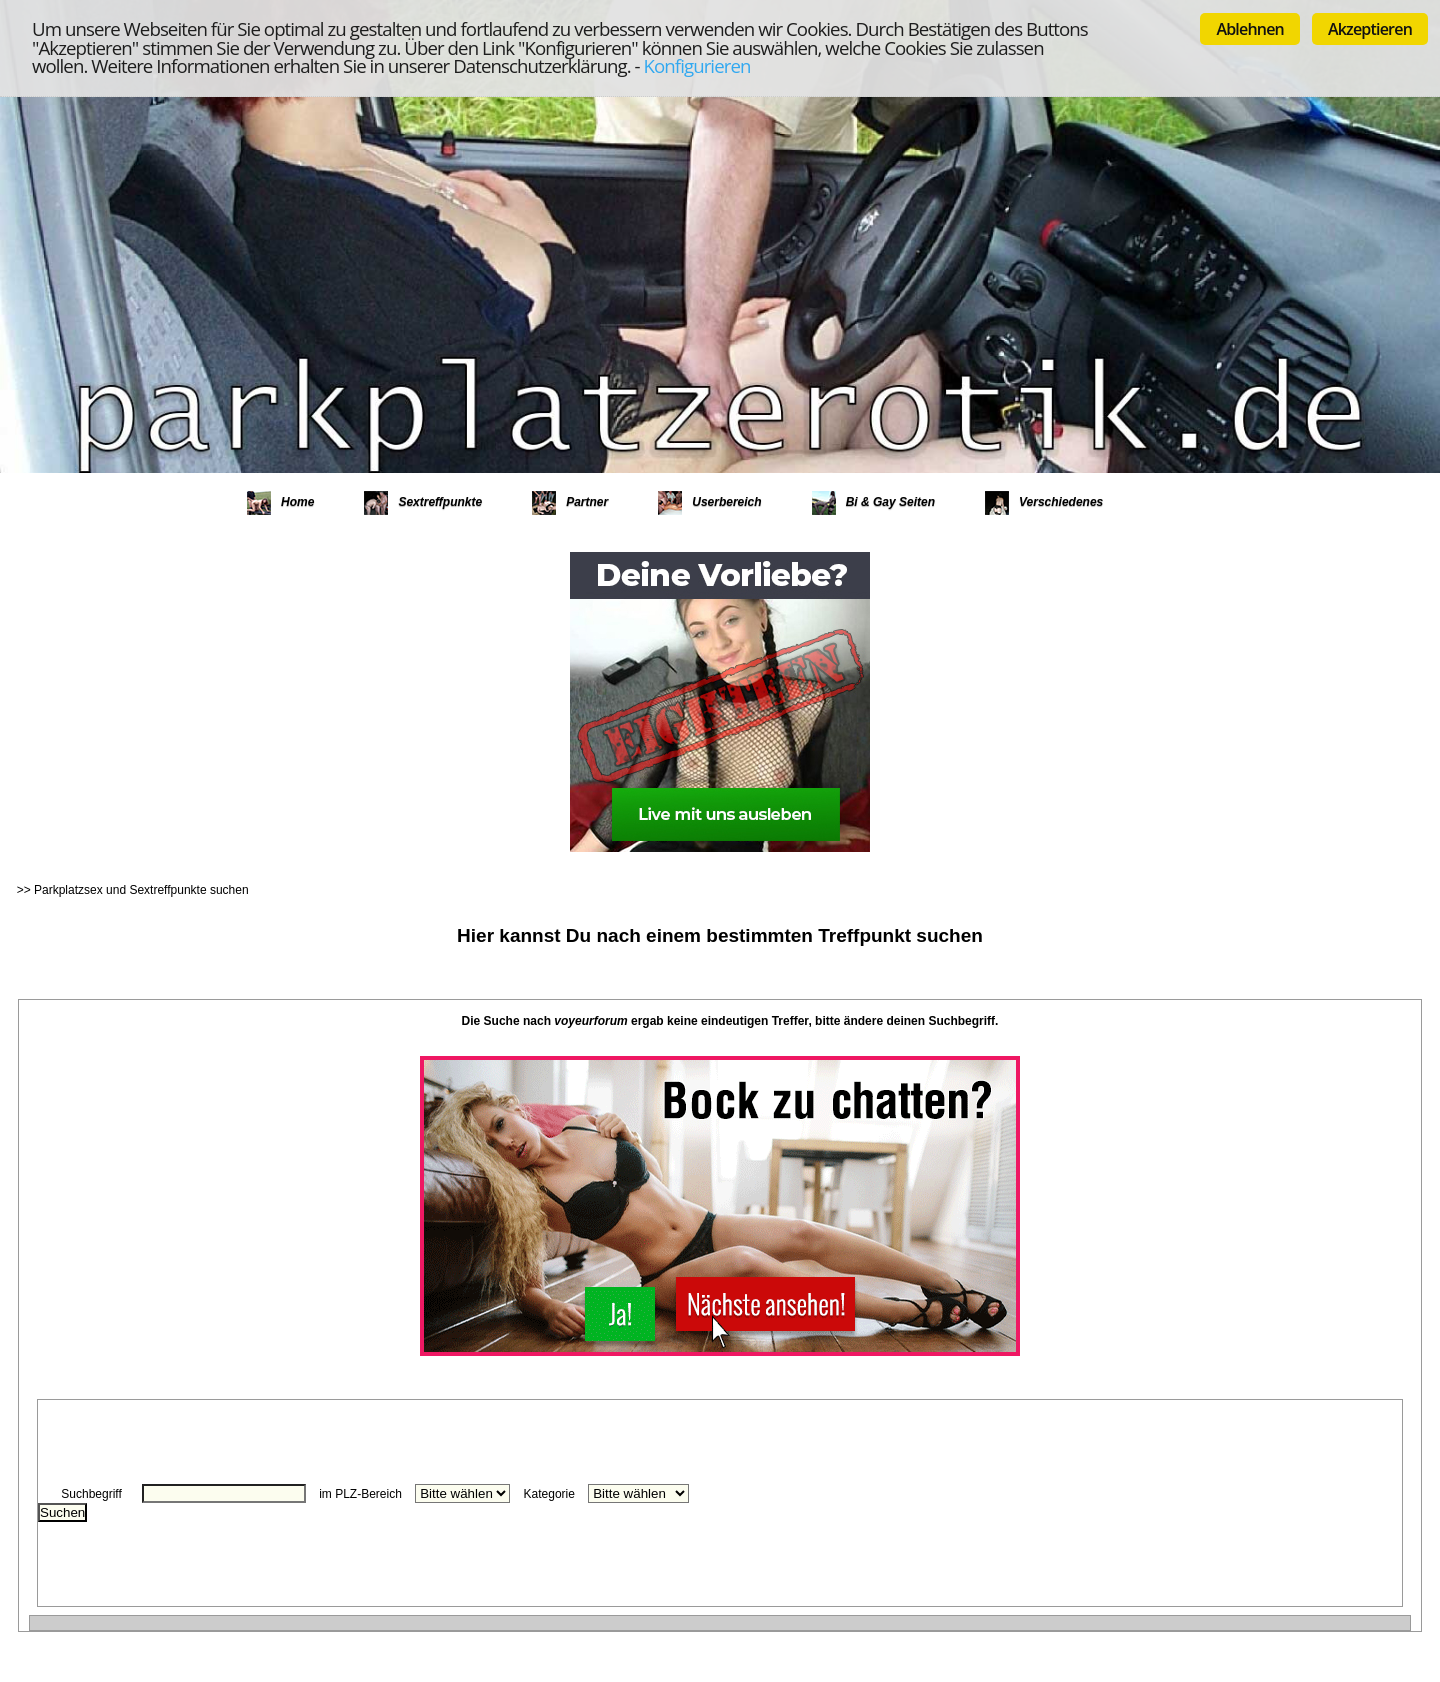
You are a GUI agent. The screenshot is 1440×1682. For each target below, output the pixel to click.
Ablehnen (1250, 29)
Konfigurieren (697, 65)
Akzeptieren (1370, 29)
